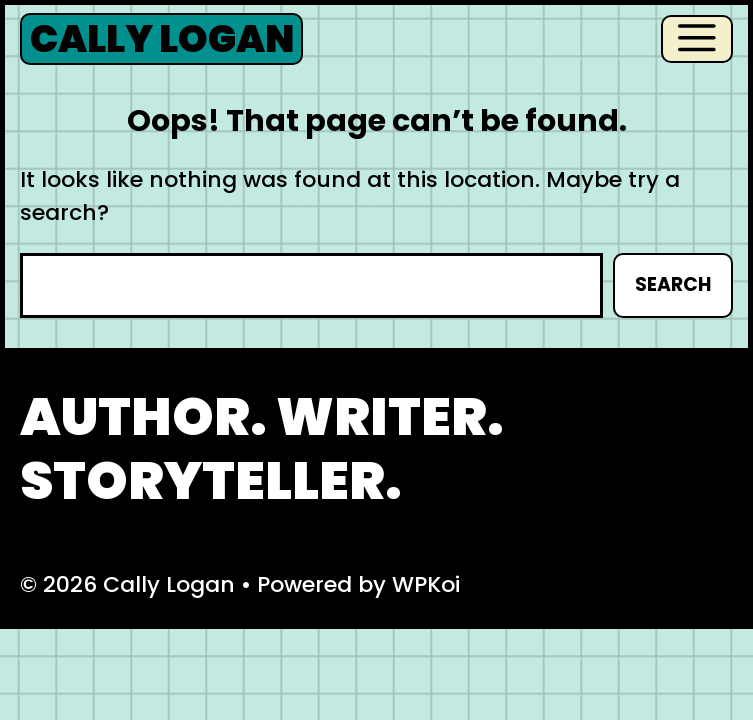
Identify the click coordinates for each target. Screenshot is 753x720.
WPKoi (426, 584)
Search (673, 284)
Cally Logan (162, 39)
